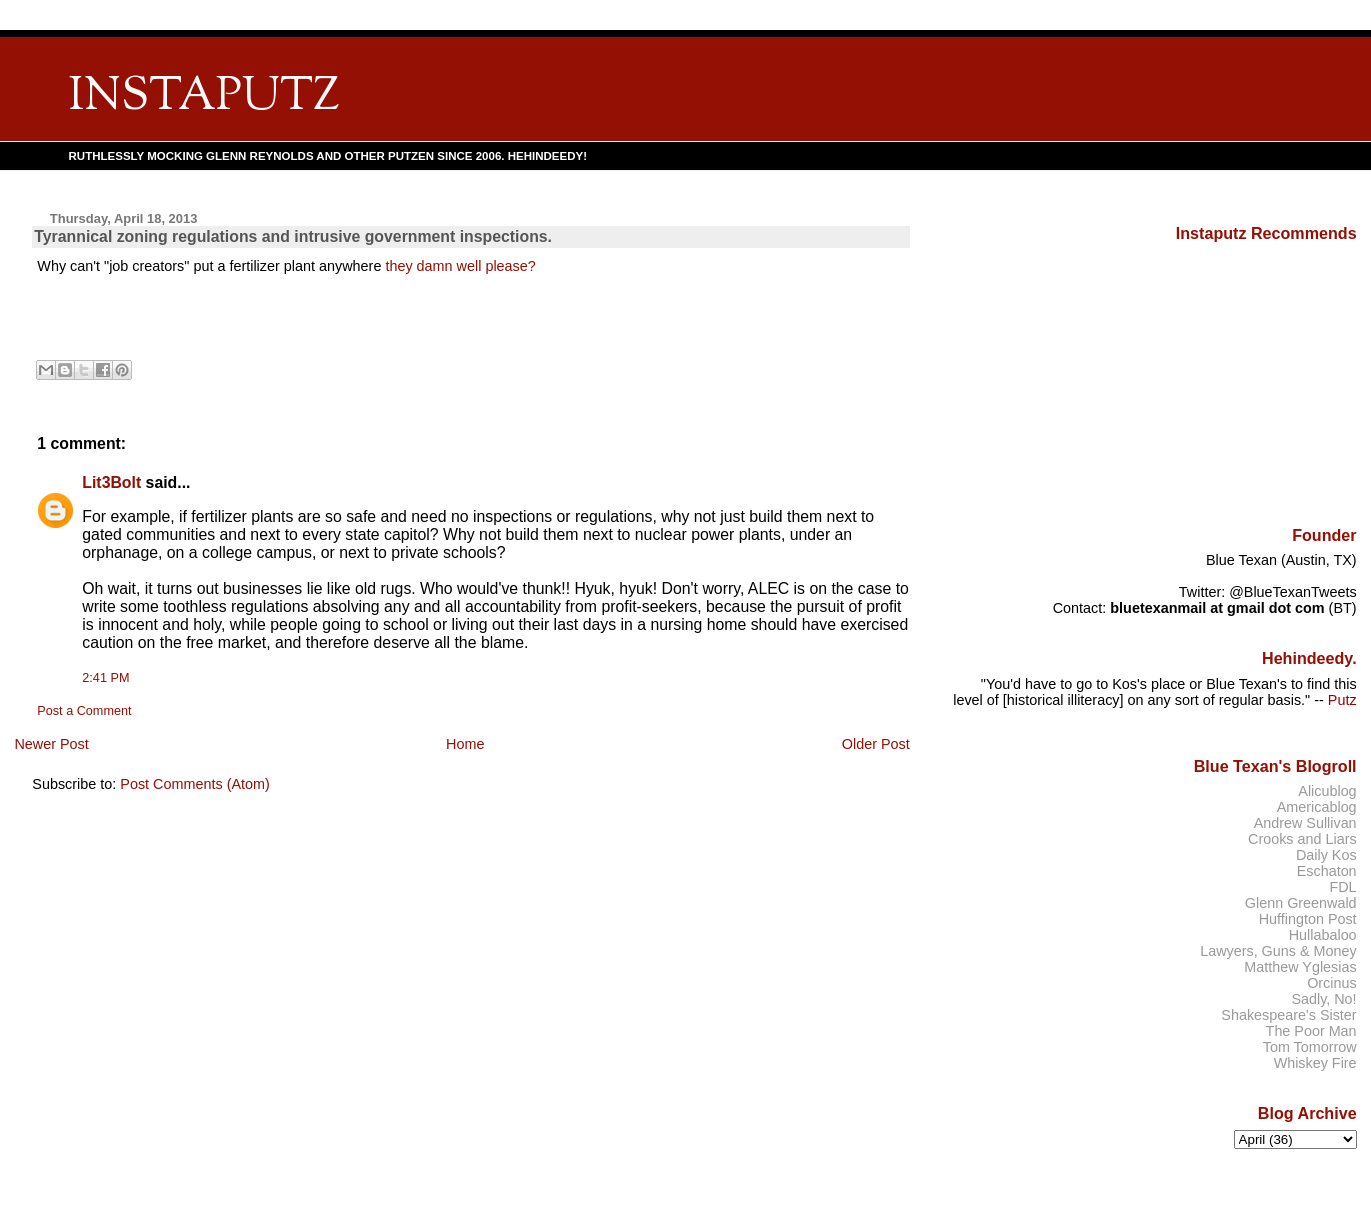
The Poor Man (1311, 1031)
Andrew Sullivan (1305, 823)
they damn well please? (460, 266)
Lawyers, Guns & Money (1278, 951)
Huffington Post (1308, 919)
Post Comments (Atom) (195, 784)
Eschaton (1327, 871)
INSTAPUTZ (204, 97)
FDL (1342, 887)
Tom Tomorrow (1310, 1047)
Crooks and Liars (1302, 839)
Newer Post (51, 744)
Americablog (1317, 807)
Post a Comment (84, 711)
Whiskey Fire (1315, 1063)
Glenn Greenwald (1301, 903)
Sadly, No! (1323, 999)
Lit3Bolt (111, 482)
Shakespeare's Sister (1288, 1015)
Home (465, 744)
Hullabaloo (1323, 935)
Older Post (876, 744)
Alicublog (1327, 791)
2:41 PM (105, 678)
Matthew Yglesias (1300, 967)
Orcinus (1331, 983)
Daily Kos (1326, 855)
